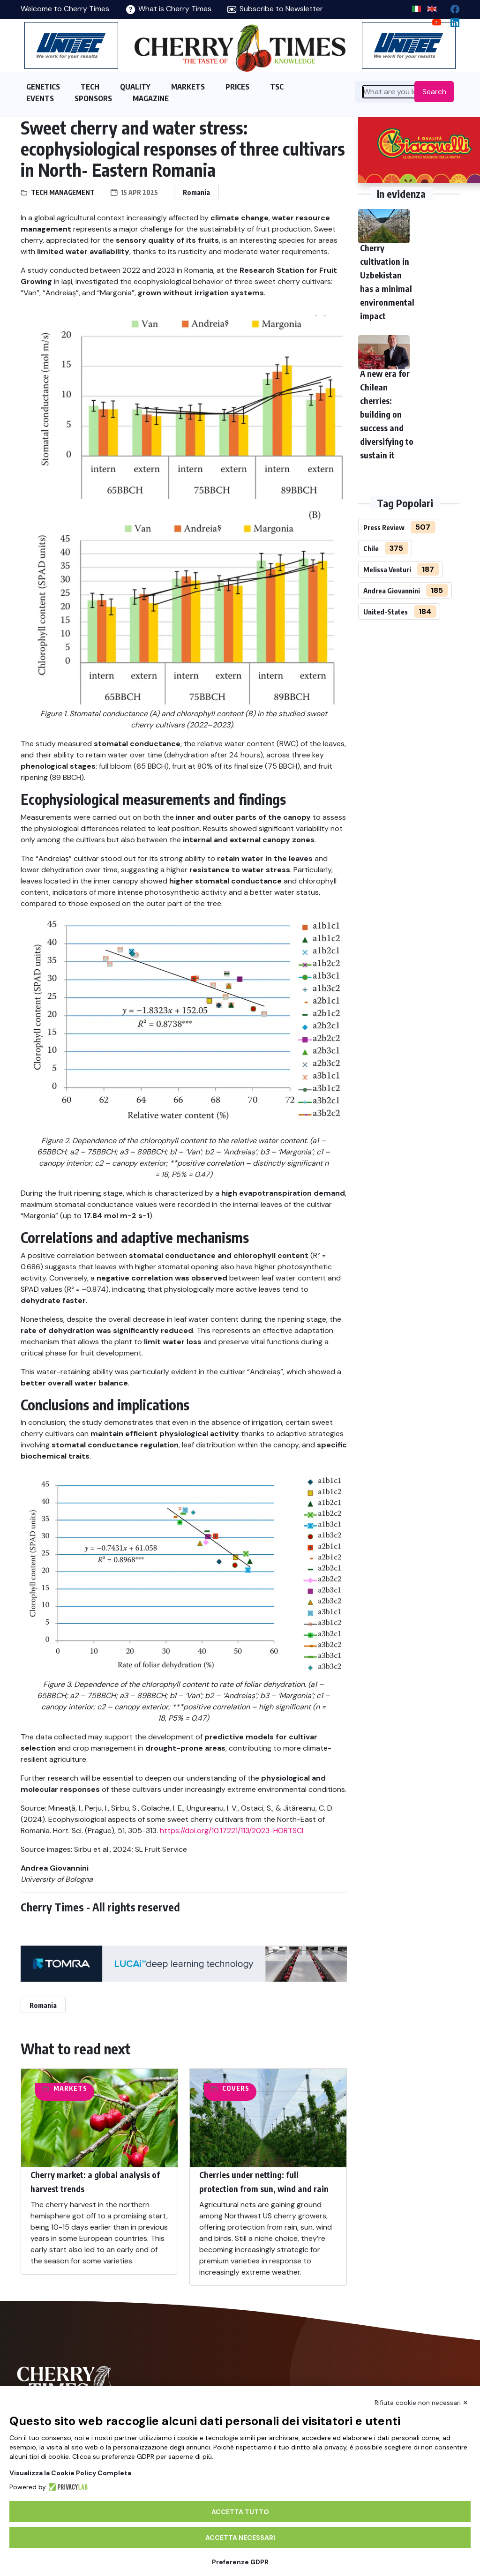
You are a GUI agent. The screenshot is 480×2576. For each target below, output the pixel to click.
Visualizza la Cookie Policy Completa (70, 2473)
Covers (235, 2088)
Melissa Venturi (387, 569)
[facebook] (451, 7)
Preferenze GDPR (240, 2562)
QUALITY (135, 86)
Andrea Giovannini (391, 590)
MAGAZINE (151, 98)
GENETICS (43, 86)
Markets (70, 2088)
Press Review (384, 527)
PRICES (237, 86)
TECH (90, 86)
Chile (371, 548)
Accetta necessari (240, 2537)
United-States (385, 611)
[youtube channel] (433, 20)
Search (434, 92)
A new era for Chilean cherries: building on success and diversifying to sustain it (386, 414)
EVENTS (40, 98)
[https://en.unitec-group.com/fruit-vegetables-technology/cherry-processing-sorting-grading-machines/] (71, 45)
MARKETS (188, 86)
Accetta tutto (240, 2512)
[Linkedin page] (451, 20)
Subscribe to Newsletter (275, 9)
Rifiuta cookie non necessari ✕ (421, 2402)
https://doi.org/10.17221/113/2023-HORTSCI (231, 1830)
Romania (196, 192)
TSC (277, 86)
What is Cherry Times (168, 9)
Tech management (63, 192)
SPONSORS (93, 98)
